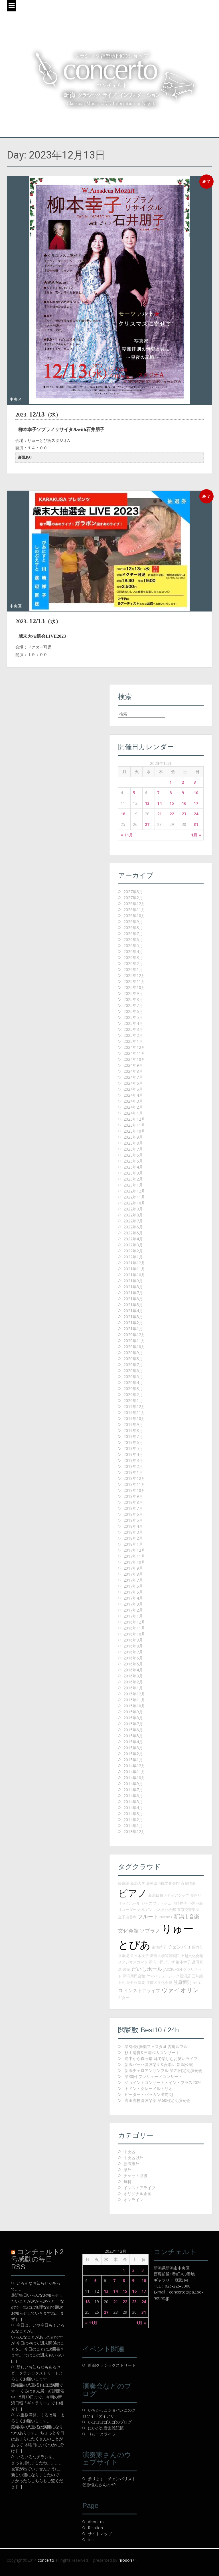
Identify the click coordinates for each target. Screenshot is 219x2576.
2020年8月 (133, 1358)
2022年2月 (133, 1251)
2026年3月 (133, 957)
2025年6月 (133, 1011)
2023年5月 (133, 1161)
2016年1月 (133, 1688)
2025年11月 (134, 981)
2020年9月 (133, 1352)
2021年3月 (133, 1316)
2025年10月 (134, 987)
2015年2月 (133, 1753)
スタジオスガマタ (133, 1961)
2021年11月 (134, 1268)
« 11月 (127, 835)
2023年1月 (133, 1185)
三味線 (197, 1975)
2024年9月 (133, 1065)
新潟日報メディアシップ (168, 1895)
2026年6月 (133, 939)
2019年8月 (133, 1430)
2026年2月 (133, 963)
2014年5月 (133, 1801)
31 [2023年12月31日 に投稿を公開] (196, 824)
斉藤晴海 (188, 1883)
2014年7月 (133, 1789)
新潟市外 (131, 2163)
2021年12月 (134, 1262)
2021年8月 (133, 1286)
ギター (123, 1997)
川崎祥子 (179, 1903)
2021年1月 (133, 1328)
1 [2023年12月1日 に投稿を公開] (170, 782)
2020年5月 (133, 1376)
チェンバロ (179, 1947)
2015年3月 (133, 1747)
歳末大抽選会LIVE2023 (42, 636)
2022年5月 (133, 1233)
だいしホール (146, 1968)
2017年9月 (133, 1568)
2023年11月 (134, 1125)
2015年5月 (133, 1735)
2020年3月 (133, 1388)
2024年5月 (133, 1089)
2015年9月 (133, 1711)
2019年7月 (133, 1436)
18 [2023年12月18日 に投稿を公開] (123, 813)
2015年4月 (133, 1741)
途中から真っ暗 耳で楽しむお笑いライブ (161, 2058)
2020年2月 (133, 1394)
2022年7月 (133, 1221)
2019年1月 (133, 1472)
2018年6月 (133, 1514)
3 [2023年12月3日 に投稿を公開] (195, 782)
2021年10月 (134, 1274)
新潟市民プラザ (162, 1961)
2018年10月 (134, 1490)
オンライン (133, 2199)
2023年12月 (134, 1119)
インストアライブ (142, 1990)
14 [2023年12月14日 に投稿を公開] (159, 803)
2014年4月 (133, 1807)
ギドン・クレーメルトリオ (149, 2088)
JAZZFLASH (172, 1969)
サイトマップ (100, 2533)
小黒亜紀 (195, 1903)
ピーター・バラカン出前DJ (149, 2094)
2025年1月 (133, 1041)
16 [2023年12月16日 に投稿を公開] (184, 803)
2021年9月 (133, 1280)
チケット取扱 (135, 2175)
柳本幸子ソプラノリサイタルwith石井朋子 (61, 429)
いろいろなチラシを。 (36, 2456)
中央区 (16, 399)
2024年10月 (134, 1059)
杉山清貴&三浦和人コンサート (152, 2052)
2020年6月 (133, 1370)
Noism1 (166, 1916)
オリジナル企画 (137, 2193)
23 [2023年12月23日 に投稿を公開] (184, 813)
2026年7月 (133, 933)
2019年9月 (133, 1424)
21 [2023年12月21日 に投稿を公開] (159, 813)
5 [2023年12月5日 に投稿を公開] (134, 792)
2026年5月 (133, 945)
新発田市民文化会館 (163, 1883)
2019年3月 (133, 1460)
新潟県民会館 (134, 1975)
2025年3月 (133, 1029)
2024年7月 (133, 1077)
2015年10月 (134, 1705)
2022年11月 (134, 1197)
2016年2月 (133, 1682)
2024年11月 (134, 1053)
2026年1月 (133, 969)
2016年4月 (133, 1670)
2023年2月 (133, 1179)
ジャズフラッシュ (156, 1903)
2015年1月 (133, 1759)
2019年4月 (133, 1454)
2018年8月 (133, 1502)
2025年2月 (133, 1035)
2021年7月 (133, 1292)
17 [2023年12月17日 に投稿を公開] (196, 803)
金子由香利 (127, 1916)
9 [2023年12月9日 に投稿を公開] (183, 792)
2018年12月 (134, 1478)
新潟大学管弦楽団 (165, 1955)
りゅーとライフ (102, 2434)
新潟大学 (137, 1883)
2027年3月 (133, 891)
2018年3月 (133, 1532)
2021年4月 (133, 1310)
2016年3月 (133, 1676)
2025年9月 (133, 993)
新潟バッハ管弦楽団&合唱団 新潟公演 (159, 2064)
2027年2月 (133, 897)
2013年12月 (134, 1831)
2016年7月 (133, 1652)
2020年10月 (134, 1346)
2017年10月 (134, 1562)
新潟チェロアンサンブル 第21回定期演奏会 (163, 2070)
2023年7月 (133, 1149)
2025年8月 (133, 999)
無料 (127, 2181)
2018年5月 (133, 1520)
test (91, 2539)
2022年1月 (133, 1256)
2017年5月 (133, 1592)
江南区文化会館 (159, 1982)
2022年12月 (134, 1191)
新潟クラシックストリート (112, 2365)
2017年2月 (133, 1610)
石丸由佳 (125, 1982)
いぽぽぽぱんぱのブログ (110, 2422)
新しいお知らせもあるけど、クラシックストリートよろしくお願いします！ (37, 2373)
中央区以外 (133, 2157)
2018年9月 (133, 1496)
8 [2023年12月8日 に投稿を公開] (170, 792)
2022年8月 (133, 1215)
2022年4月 (133, 1239)
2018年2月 (133, 1538)
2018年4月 (133, 1526)
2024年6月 (133, 1083)
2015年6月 (133, 1729)
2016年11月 (134, 1628)
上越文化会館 (192, 1955)
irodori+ (127, 2560)
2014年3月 (133, 1813)
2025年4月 (133, 1023)
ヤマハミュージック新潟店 (168, 1975)
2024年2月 (133, 1107)
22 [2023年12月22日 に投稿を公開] (171, 813)
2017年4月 (133, 1598)
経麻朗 (123, 1883)
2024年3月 (133, 1101)
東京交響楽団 (188, 1909)
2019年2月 (133, 1466)
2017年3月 (133, 1604)
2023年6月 (133, 1155)
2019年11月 (134, 1412)
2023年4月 (133, 1167)
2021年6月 (133, 1298)
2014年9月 (133, 1783)
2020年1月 (133, 1400)
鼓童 (126, 1969)
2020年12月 (134, 1334)
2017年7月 (133, 1580)
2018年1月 (133, 1544)
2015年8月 (133, 1717)
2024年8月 (133, 1071)
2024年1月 (133, 1113)
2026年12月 (134, 903)
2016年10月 (134, 1634)
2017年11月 (134, 1556)
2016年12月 (134, 1622)
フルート (148, 1916)
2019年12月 (134, 1406)
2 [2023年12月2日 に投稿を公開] (183, 782)
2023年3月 (133, 1173)
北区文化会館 (165, 1909)
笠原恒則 (182, 1982)
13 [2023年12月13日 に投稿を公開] (147, 803)
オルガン (145, 1909)
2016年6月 (133, 1658)
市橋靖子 (159, 1947)
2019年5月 (133, 1448)
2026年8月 (133, 927)
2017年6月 (133, 1586)
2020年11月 (134, 1340)
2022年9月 (133, 1209)
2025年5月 (133, 1017)
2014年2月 (133, 1819)
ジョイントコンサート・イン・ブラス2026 (163, 2082)
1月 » (196, 835)
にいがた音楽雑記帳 (106, 2428)
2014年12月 (134, 1765)
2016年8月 (133, 1646)
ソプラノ (150, 1930)
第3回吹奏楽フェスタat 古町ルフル (156, 2046)
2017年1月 (133, 1616)
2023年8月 (133, 1143)
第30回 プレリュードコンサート (153, 2076)
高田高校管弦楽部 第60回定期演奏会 (157, 2100)
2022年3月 (133, 1245)
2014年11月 (134, 1771)
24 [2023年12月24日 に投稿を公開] (196, 813)
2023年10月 (134, 1131)
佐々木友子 (139, 1955)
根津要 (139, 1982)
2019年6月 (133, 1442)
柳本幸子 (183, 1961)
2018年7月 (133, 1508)
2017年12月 (134, 1550)
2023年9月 (133, 1137)
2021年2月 (133, 1322)
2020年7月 (133, 1364)
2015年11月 (134, 1700)
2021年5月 (133, 1304)
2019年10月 (134, 1418)
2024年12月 (134, 1047)
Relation (95, 2527)
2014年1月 (133, 1825)
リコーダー (127, 1909)
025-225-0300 (177, 2286)
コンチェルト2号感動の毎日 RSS (37, 2259)
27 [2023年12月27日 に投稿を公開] (147, 824)
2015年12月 (134, 1694)
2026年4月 (133, 951)
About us (96, 2521)
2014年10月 (134, 1777)
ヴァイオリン (180, 1990)
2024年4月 (133, 1095)
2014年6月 (133, 1795)
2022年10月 (134, 1203)
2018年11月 (134, 1484)
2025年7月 (133, 1005)
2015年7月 (133, 1723)
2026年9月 (133, 921)
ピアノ (132, 1893)
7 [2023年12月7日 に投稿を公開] (158, 792)
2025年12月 (134, 975)
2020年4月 (133, 1382)
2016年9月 (133, 1640)
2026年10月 (134, 915)
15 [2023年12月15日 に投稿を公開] (171, 803)
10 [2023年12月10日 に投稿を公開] (196, 792)
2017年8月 (133, 1574)
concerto (46, 2560)
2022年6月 (133, 1227)
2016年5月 (133, 1664)
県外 (127, 2169)
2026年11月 (134, 909)
